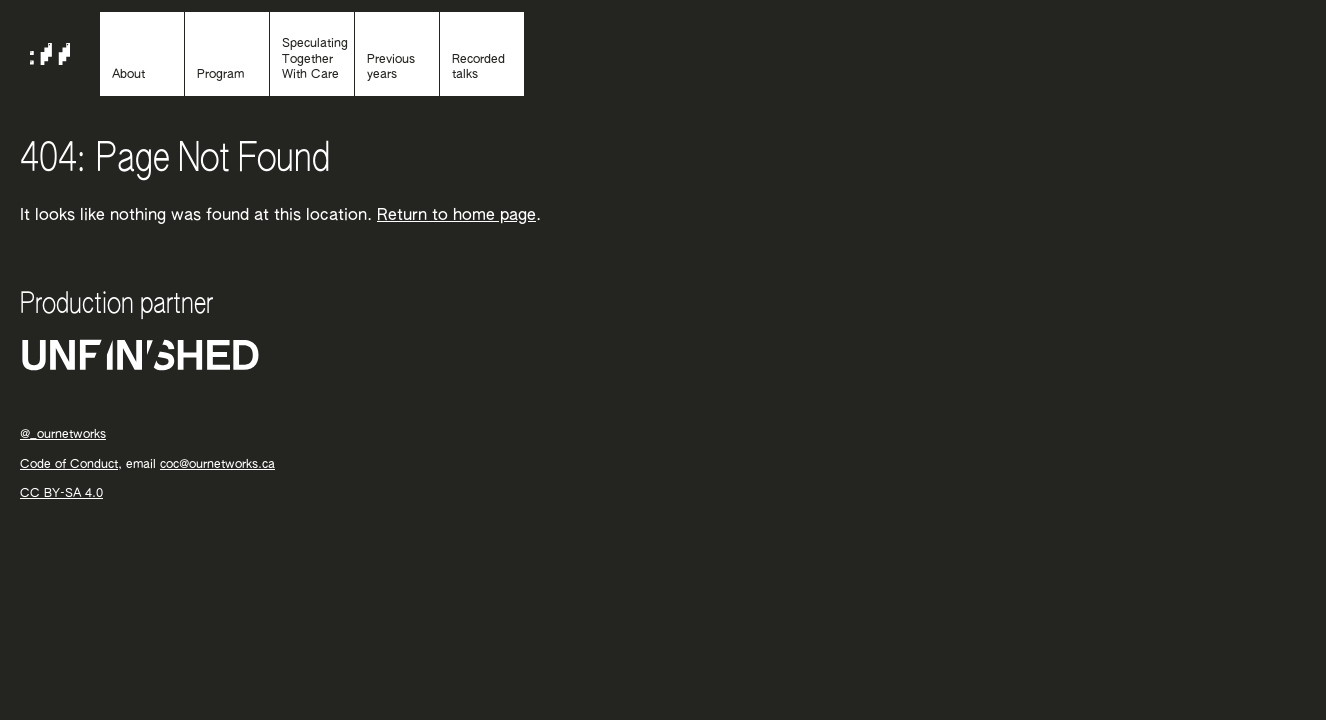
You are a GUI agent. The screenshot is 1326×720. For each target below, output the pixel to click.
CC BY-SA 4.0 (61, 494)
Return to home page (456, 216)
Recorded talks (478, 68)
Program (220, 75)
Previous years (391, 68)
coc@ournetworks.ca (217, 465)
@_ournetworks (63, 435)
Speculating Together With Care (315, 59)
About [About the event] (128, 75)
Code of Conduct (69, 465)
